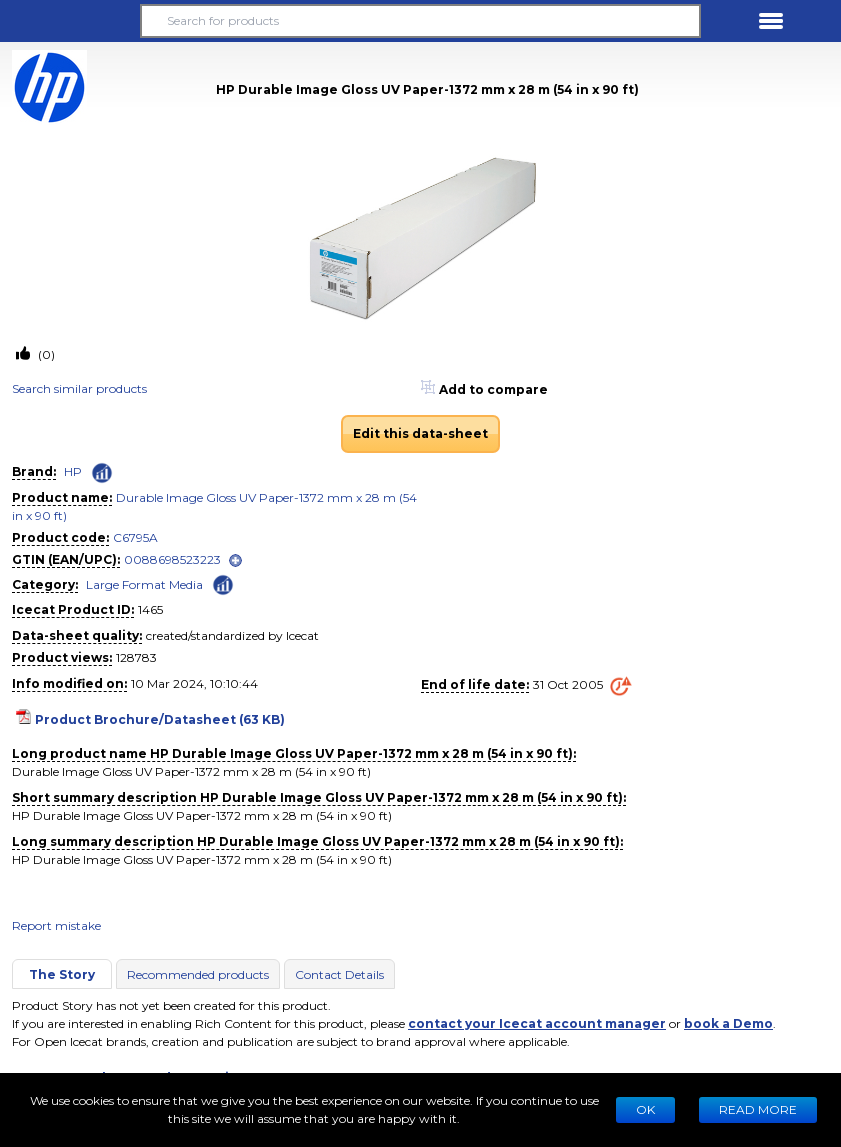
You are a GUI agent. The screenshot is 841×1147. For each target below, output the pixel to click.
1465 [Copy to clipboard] (150, 609)
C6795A (135, 537)
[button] (70, 21)
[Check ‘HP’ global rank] (102, 473)
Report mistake (56, 925)
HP (73, 471)
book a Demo (728, 1023)
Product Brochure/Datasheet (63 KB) (160, 719)
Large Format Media (144, 584)
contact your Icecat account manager (537, 1023)
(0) (45, 354)
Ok (645, 1109)
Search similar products (79, 388)
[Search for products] (420, 21)
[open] (235, 560)
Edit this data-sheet (420, 433)
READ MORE (758, 1109)
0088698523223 (172, 559)
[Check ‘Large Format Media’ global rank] (223, 583)
